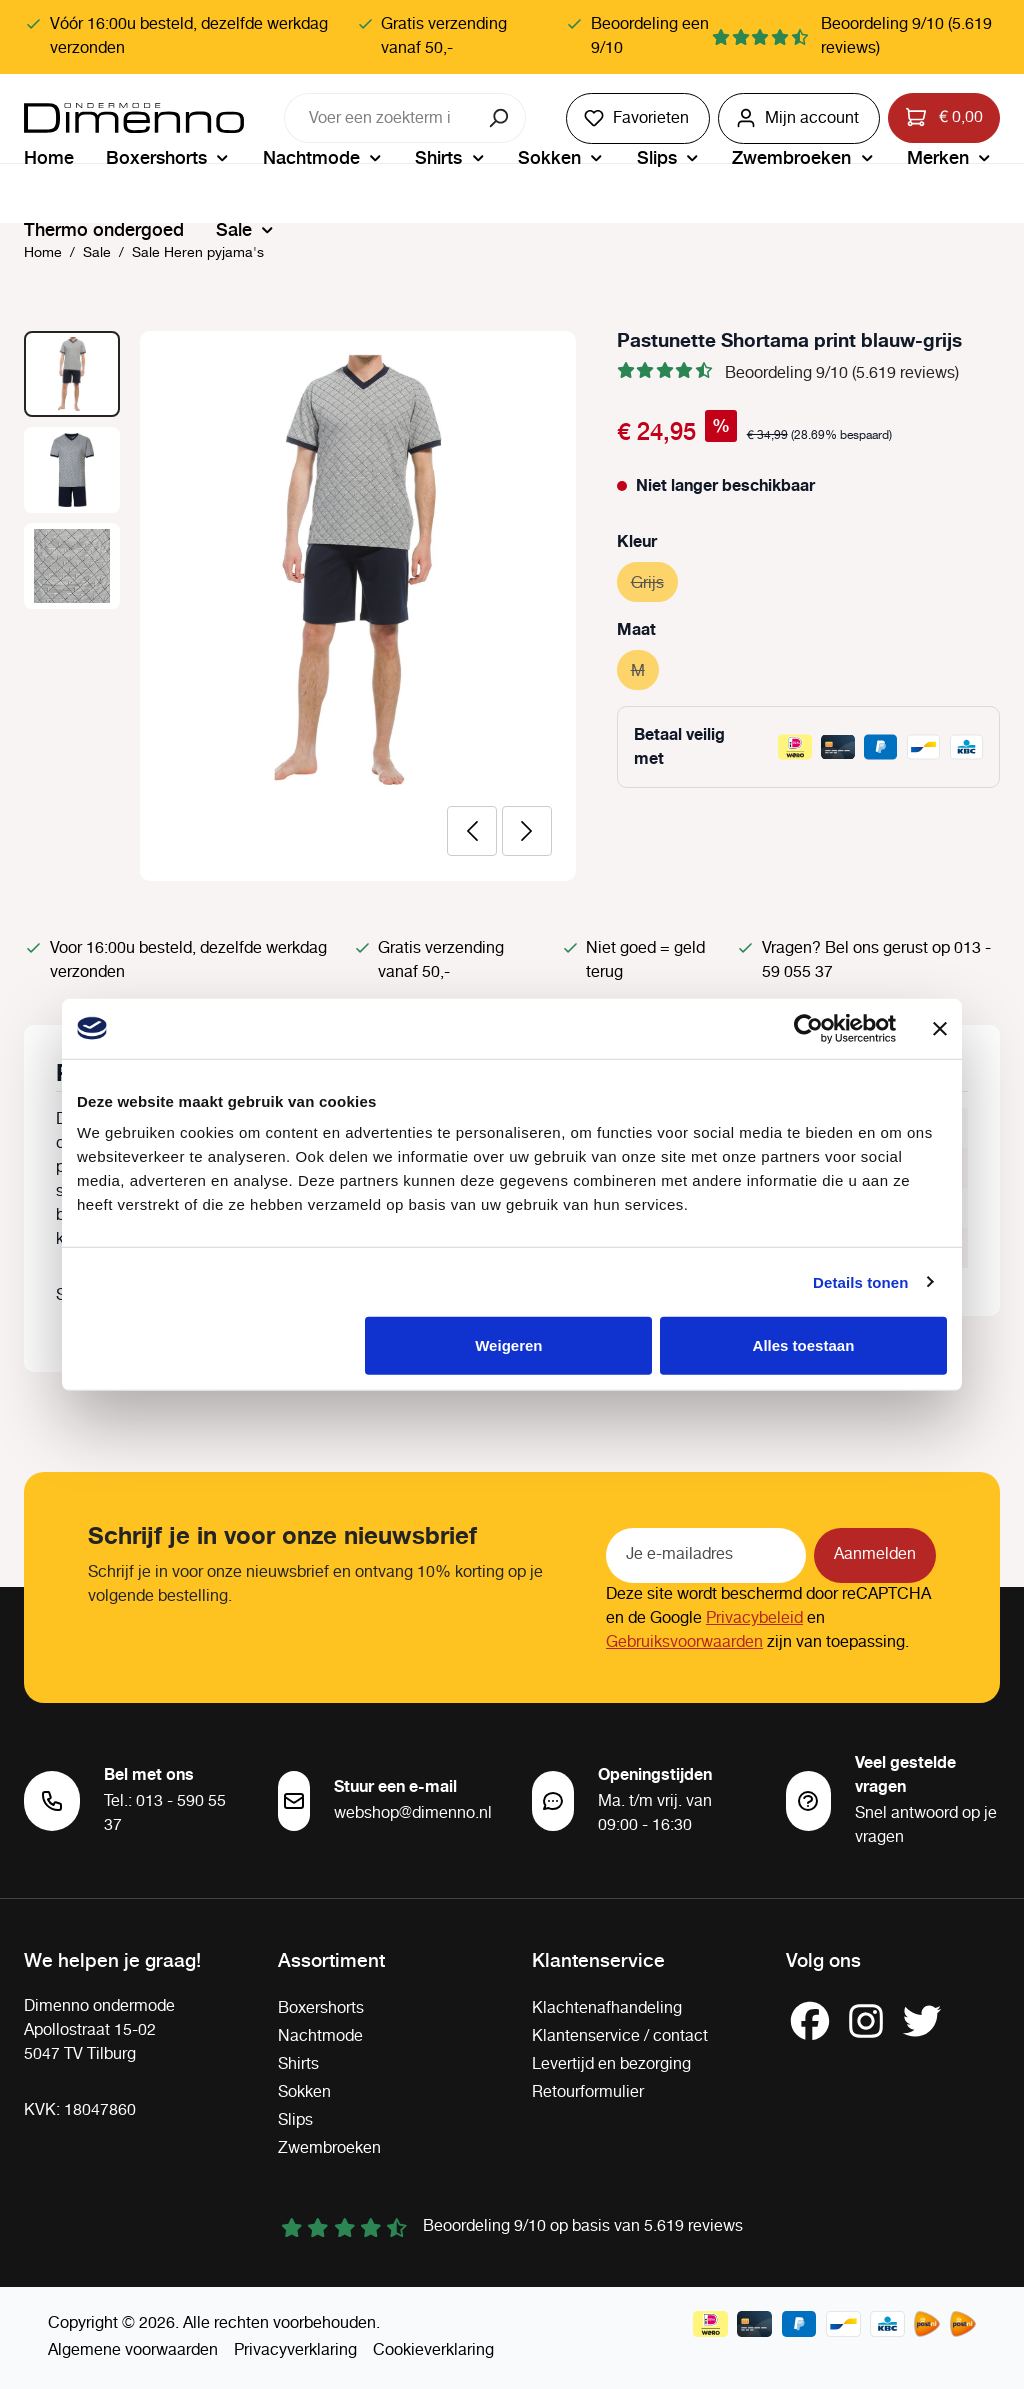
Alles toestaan (804, 1345)
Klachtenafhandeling (607, 2008)
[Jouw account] (799, 118)
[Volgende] (527, 831)
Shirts (298, 2064)
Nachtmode (320, 2036)
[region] (300, 606)
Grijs (654, 580)
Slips (295, 2120)
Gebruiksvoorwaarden (684, 1642)
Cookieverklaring (433, 2350)
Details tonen (860, 1281)
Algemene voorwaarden (133, 2350)
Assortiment (331, 1959)
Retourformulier (588, 2092)
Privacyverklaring (295, 2350)
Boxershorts (321, 2008)
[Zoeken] (500, 118)
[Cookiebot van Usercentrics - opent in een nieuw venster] (808, 1028)
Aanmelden (875, 1554)
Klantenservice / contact (620, 2036)
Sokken (304, 2092)
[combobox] (380, 118)
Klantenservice (598, 1959)
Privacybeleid (754, 1618)
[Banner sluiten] (940, 1028)
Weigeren (508, 1345)
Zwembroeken (329, 2148)
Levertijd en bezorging (611, 2064)
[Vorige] (472, 831)
